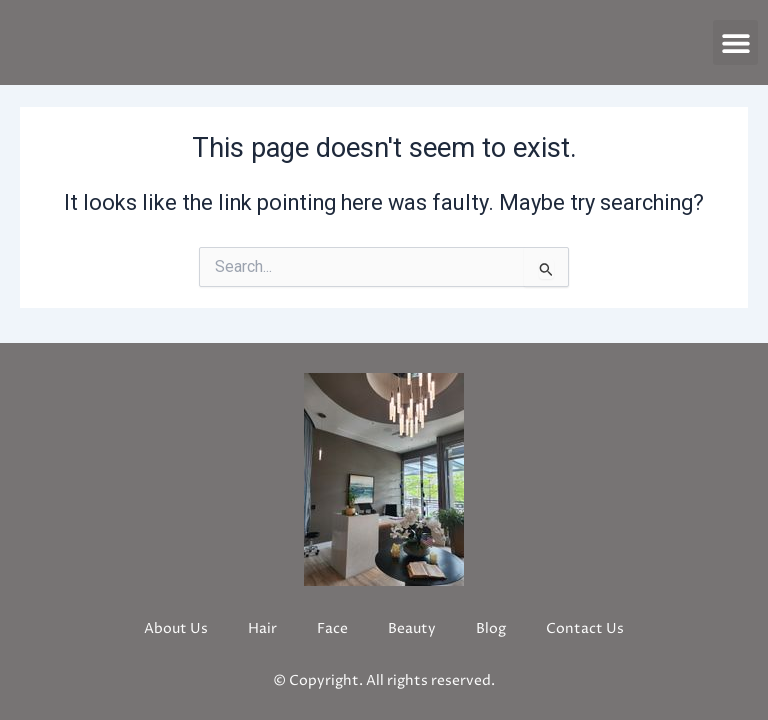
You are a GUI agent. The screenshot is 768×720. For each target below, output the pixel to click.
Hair (262, 628)
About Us (176, 628)
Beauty (412, 628)
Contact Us (585, 628)
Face (332, 628)
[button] (735, 42)
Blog (491, 628)
